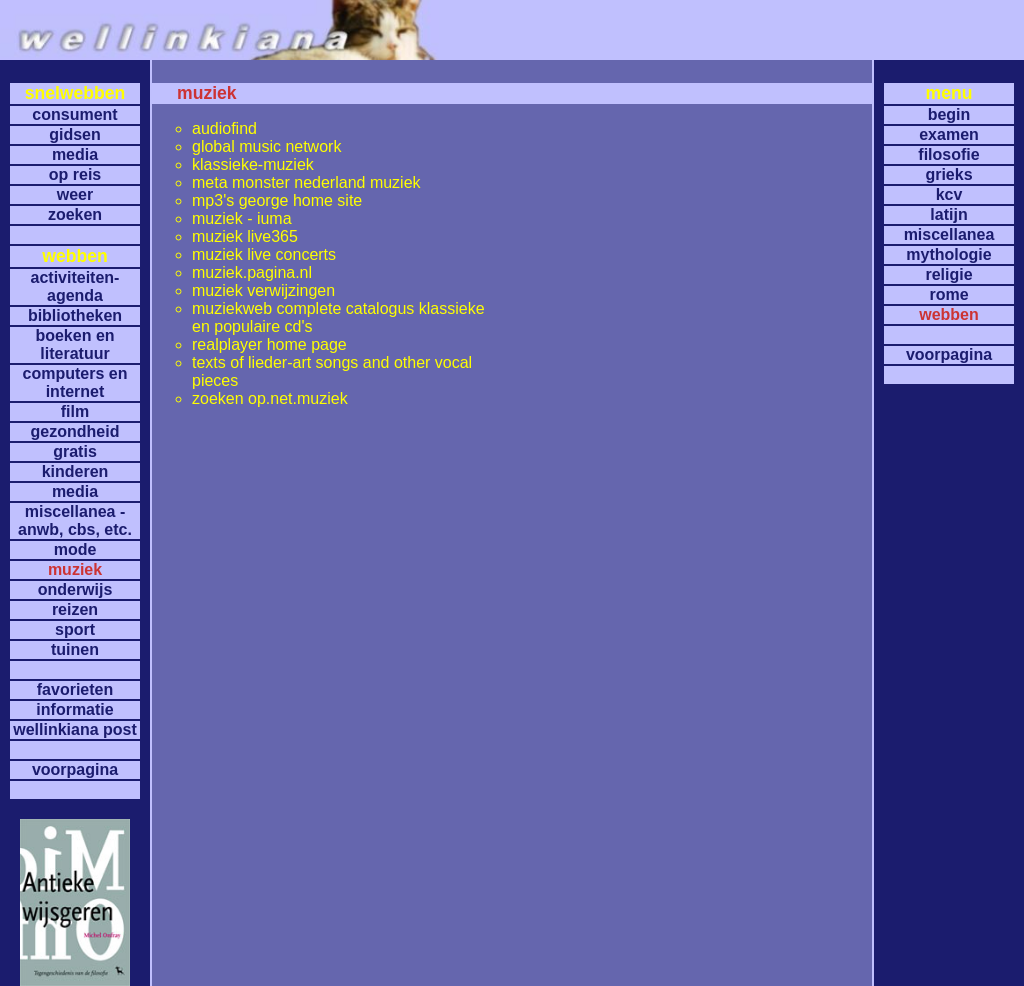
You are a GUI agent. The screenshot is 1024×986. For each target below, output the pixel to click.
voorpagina (75, 769)
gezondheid (75, 431)
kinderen (75, 471)
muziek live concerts (264, 254)
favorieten (75, 689)
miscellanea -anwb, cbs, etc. (75, 520)
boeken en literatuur (74, 344)
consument (74, 114)
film (75, 411)
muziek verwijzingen (263, 290)
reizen (75, 609)
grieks (948, 174)
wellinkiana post (75, 729)
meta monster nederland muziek (306, 182)
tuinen (75, 649)
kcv (949, 194)
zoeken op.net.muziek (270, 398)
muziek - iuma (242, 218)
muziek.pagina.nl (252, 272)
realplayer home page (269, 344)
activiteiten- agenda (75, 286)
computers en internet (75, 382)
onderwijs (75, 589)
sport (75, 629)
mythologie (948, 254)
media (75, 154)
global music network (266, 146)
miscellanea (949, 234)
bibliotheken (75, 315)
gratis (75, 451)
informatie (74, 709)
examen (949, 134)
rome (948, 294)
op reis (75, 174)
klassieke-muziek (253, 164)
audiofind (224, 128)
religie (948, 274)
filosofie (948, 154)
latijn (948, 214)
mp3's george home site (277, 200)
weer (75, 194)
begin (949, 114)
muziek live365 (245, 236)
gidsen (75, 134)
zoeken (75, 214)
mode (75, 549)
